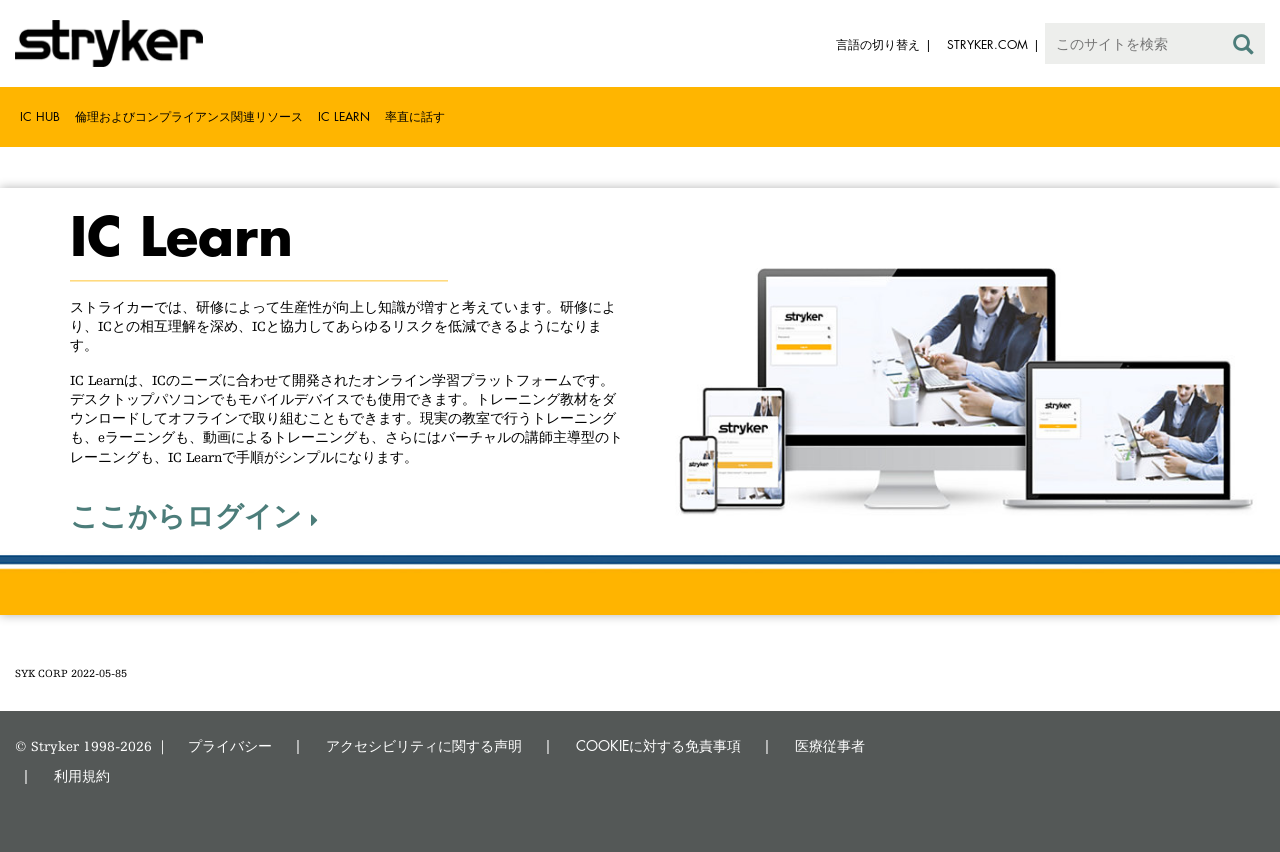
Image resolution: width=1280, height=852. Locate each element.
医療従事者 (830, 745)
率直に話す (415, 116)
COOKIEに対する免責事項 (658, 745)
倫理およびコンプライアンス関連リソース (189, 116)
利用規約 (82, 775)
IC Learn (344, 116)
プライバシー (230, 745)
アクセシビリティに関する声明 (424, 745)
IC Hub (40, 116)
